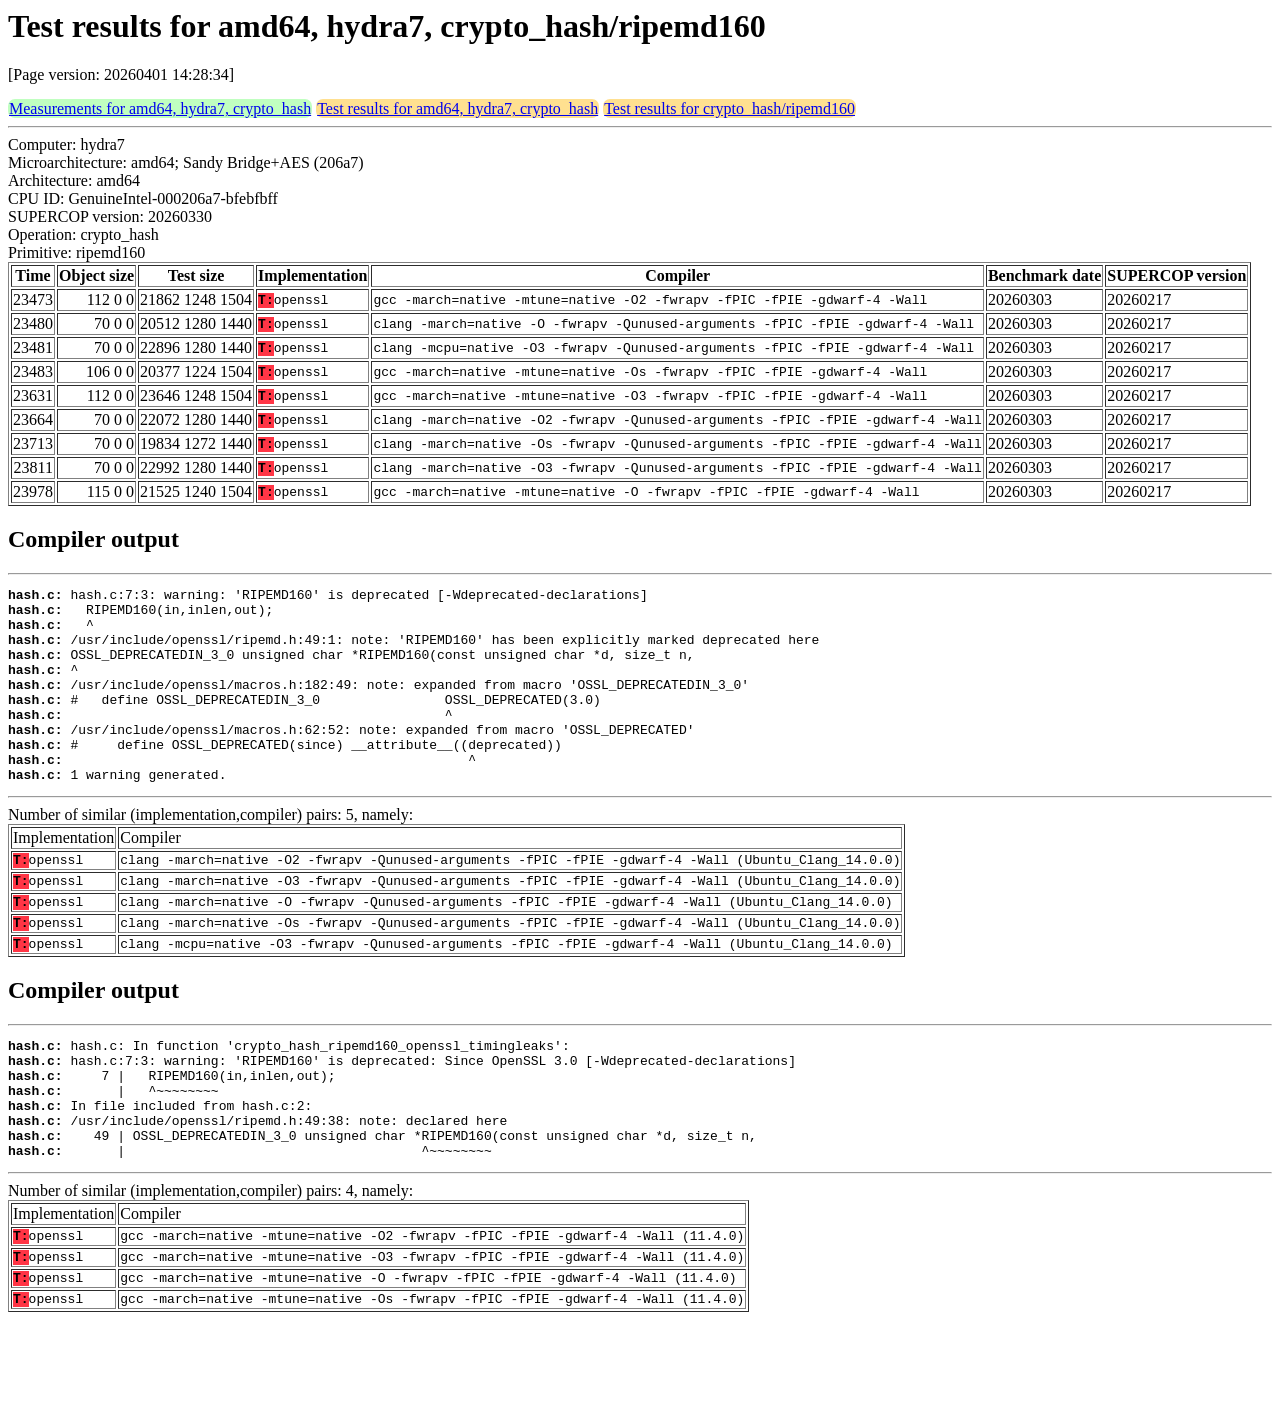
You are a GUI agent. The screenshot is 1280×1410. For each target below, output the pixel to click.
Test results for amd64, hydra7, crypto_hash (457, 108)
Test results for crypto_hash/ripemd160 (729, 108)
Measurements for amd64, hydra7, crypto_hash (160, 108)
